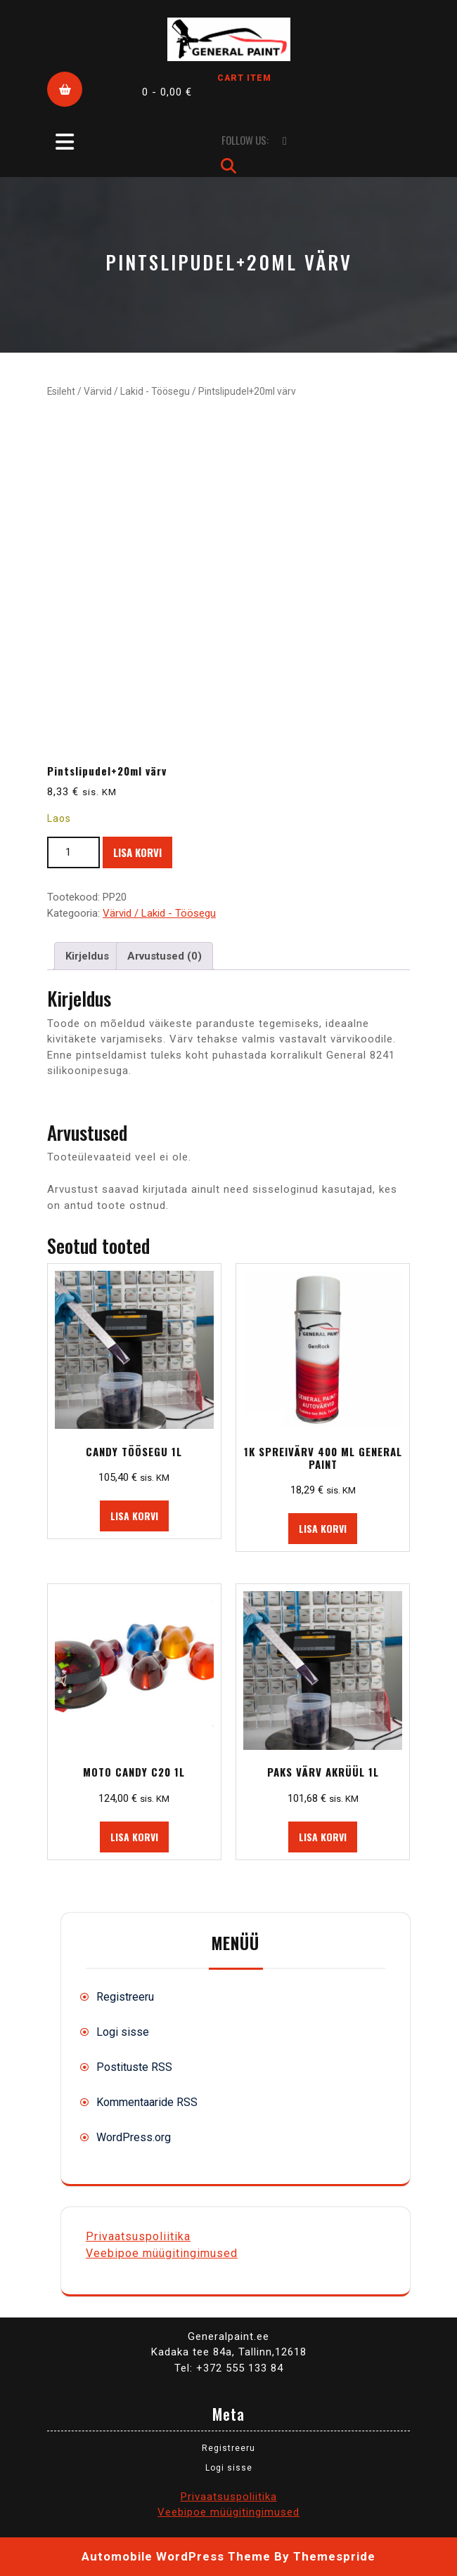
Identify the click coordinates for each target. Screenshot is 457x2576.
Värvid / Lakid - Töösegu (137, 391)
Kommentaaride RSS (147, 2102)
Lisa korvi (137, 852)
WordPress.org (133, 2137)
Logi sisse (122, 2032)
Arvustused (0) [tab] (164, 956)
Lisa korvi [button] (134, 1515)
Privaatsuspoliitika (138, 2236)
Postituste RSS (134, 2067)
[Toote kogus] (73, 852)
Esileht (61, 391)
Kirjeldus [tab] (87, 956)
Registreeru (125, 1996)
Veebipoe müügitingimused (162, 2253)
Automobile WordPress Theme (176, 2556)
